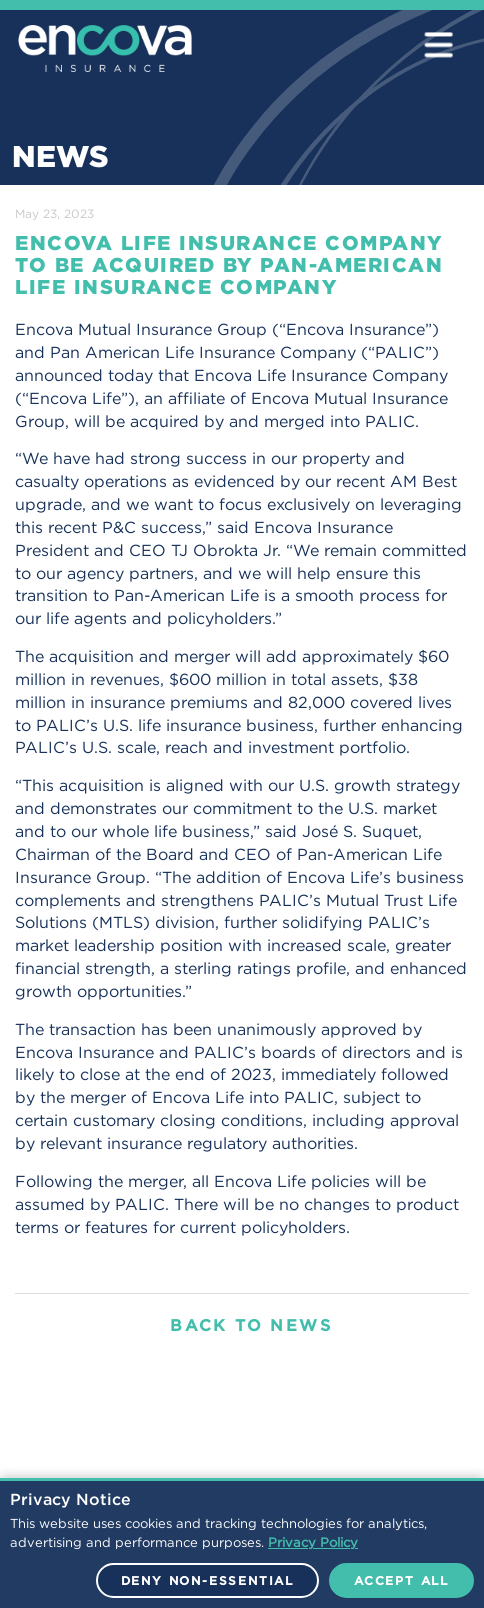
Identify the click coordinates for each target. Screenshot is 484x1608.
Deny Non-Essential (207, 1580)
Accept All (401, 1580)
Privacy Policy (313, 1542)
